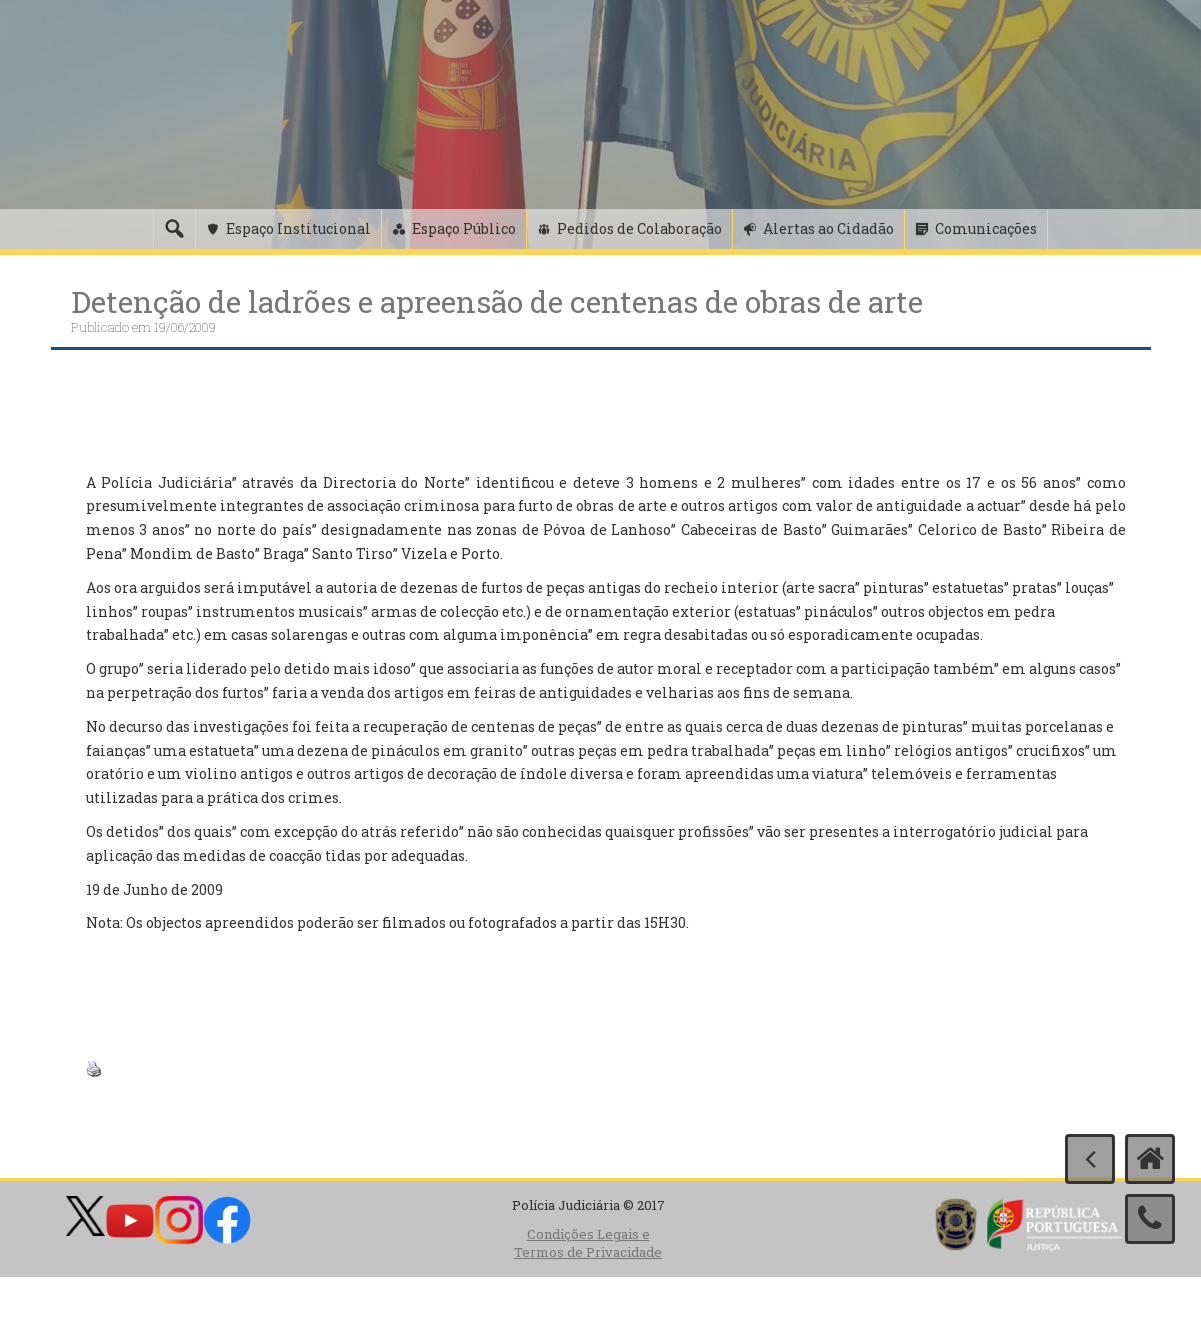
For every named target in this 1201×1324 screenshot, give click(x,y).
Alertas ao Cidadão (828, 228)
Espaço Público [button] (464, 228)
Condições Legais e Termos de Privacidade (588, 1243)
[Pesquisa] (174, 229)
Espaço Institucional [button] (298, 228)
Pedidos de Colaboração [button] (639, 228)
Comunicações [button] (986, 228)
